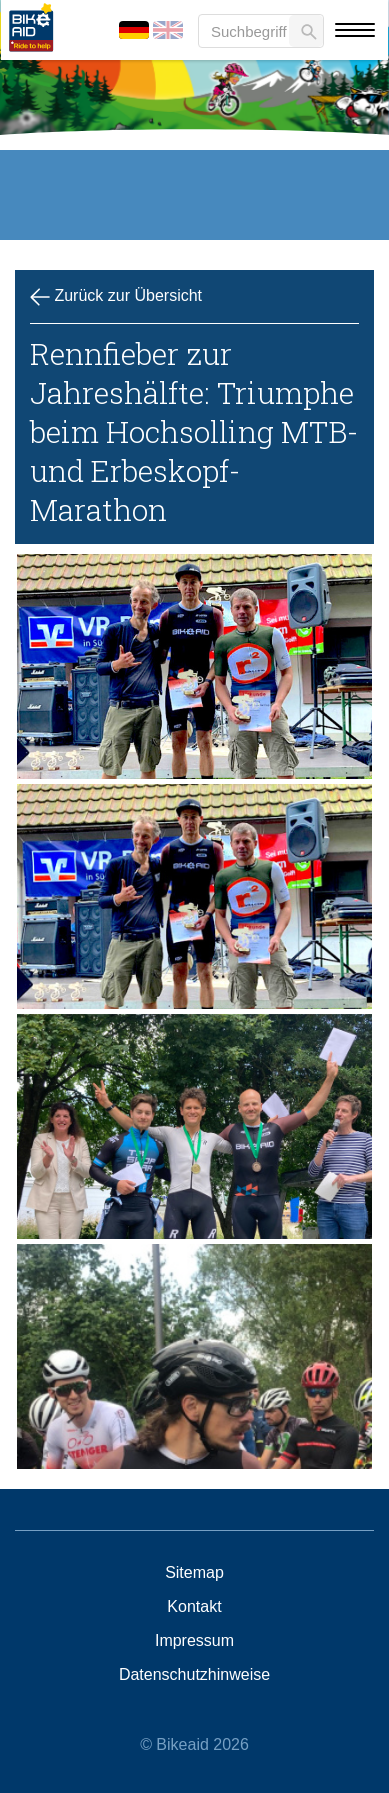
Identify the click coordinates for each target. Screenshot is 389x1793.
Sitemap (194, 1573)
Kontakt (194, 1607)
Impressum (194, 1641)
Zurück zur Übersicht (116, 297)
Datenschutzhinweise (194, 1675)
